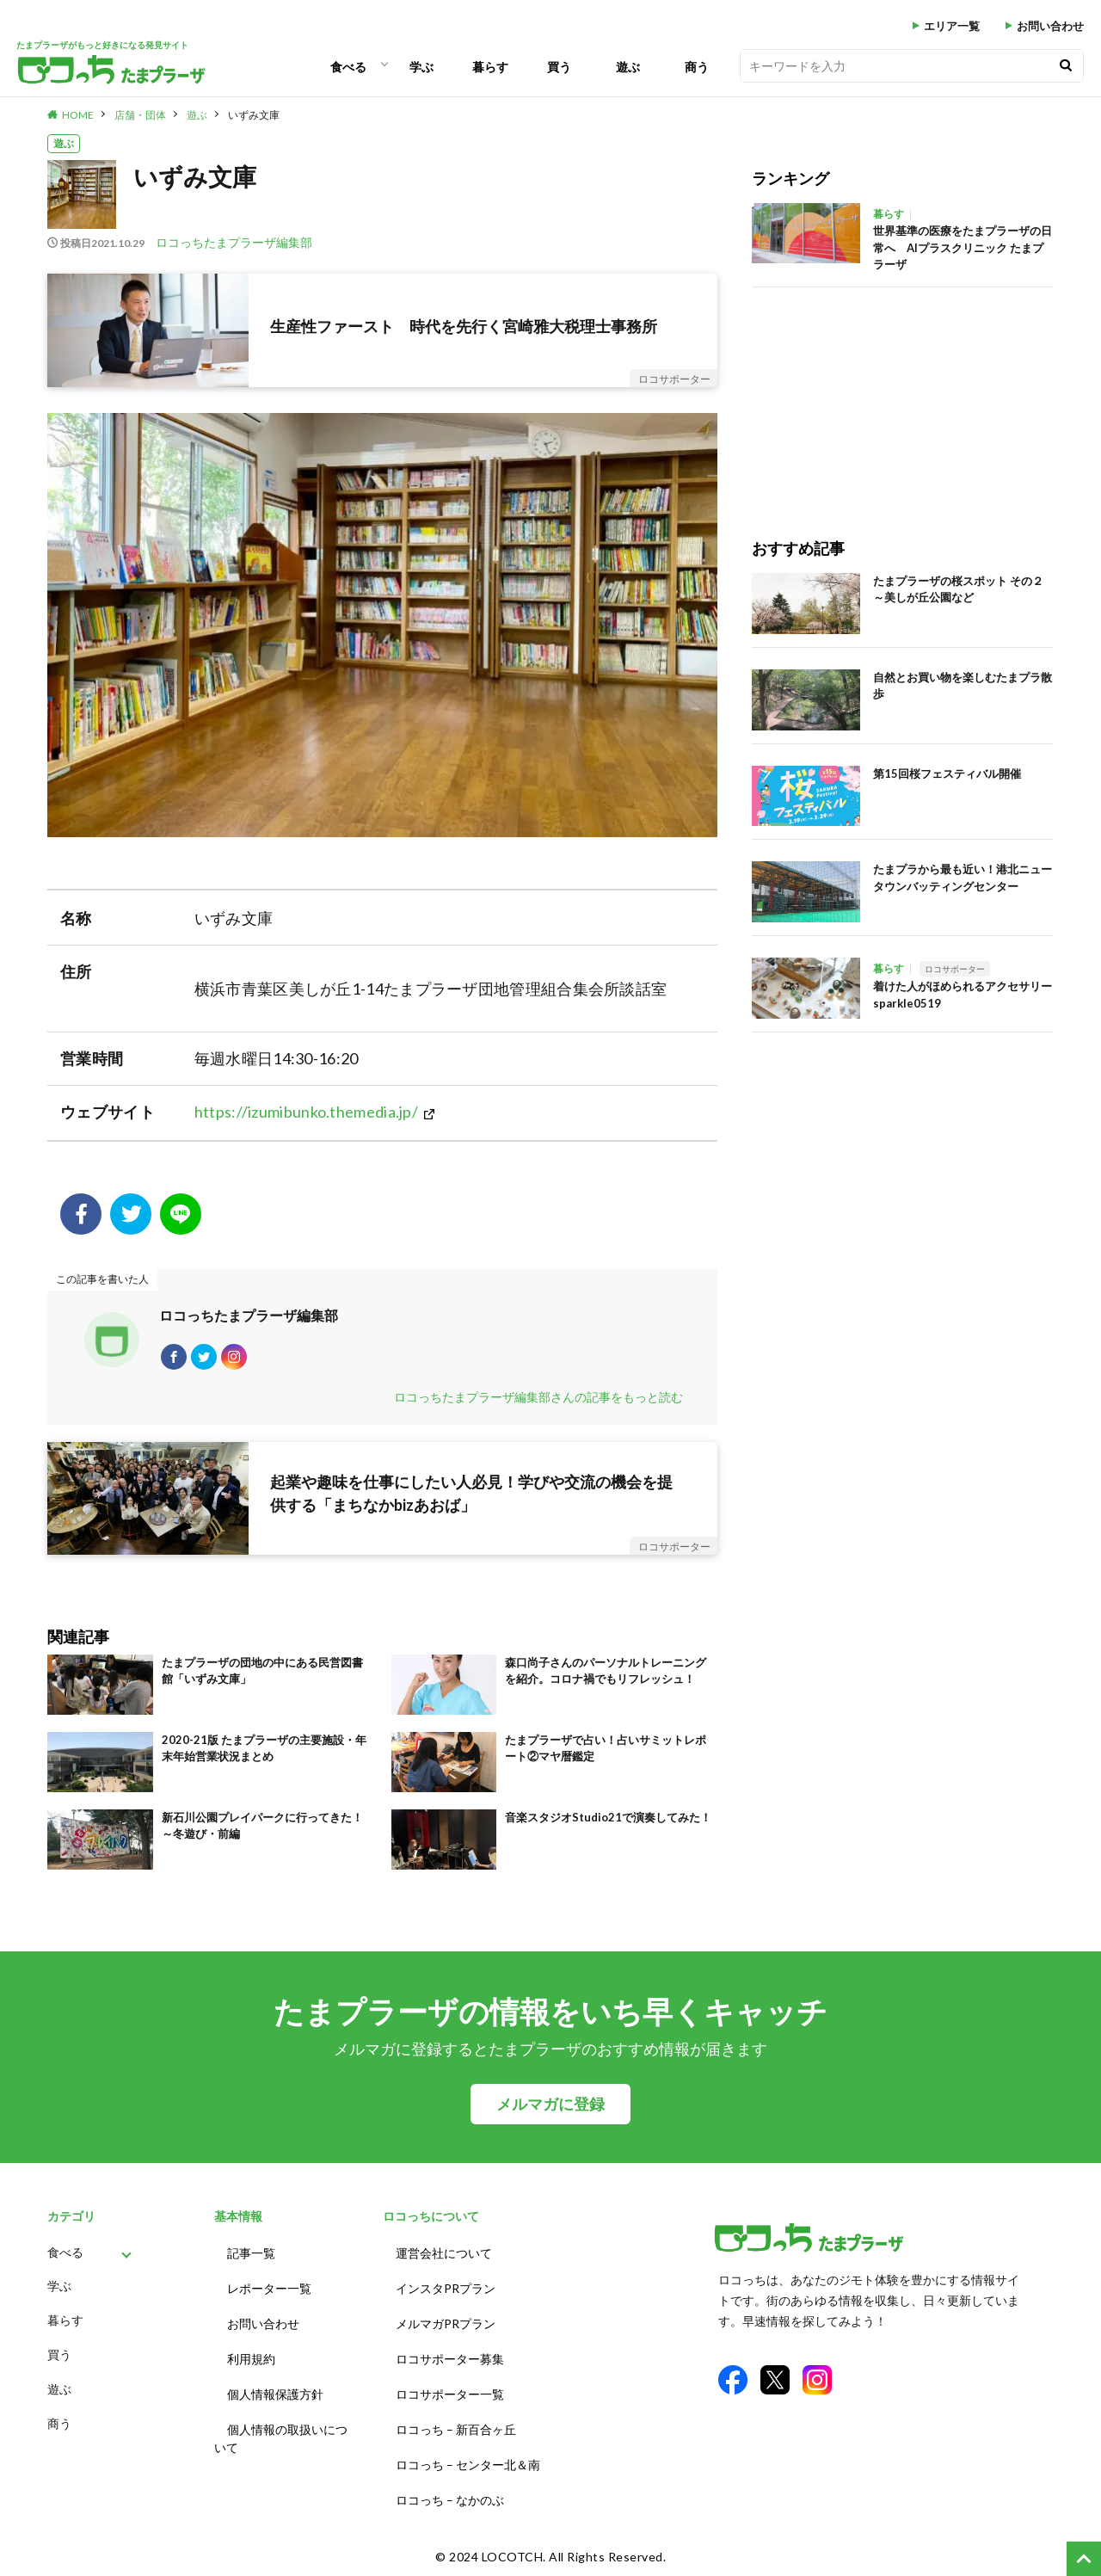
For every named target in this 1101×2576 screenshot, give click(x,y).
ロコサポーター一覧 (450, 2387)
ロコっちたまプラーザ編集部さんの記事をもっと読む (538, 1405)
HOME (78, 114)
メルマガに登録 (550, 2113)
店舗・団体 (140, 114)
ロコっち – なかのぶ (450, 2482)
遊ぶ (628, 66)
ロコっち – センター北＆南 (468, 2451)
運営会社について (444, 2259)
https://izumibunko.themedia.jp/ (306, 1111)
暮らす (490, 66)
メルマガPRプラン (445, 2323)
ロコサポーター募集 (450, 2355)
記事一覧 (251, 2259)
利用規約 (251, 2355)
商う (697, 66)
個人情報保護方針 (275, 2387)
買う (559, 66)
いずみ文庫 (254, 114)
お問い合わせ (1050, 26)
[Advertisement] (876, 394)
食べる (348, 66)
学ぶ (421, 66)
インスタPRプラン (445, 2291)
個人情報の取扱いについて (281, 2428)
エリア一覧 (952, 26)
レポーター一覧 (269, 2291)
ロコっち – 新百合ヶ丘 (456, 2419)
